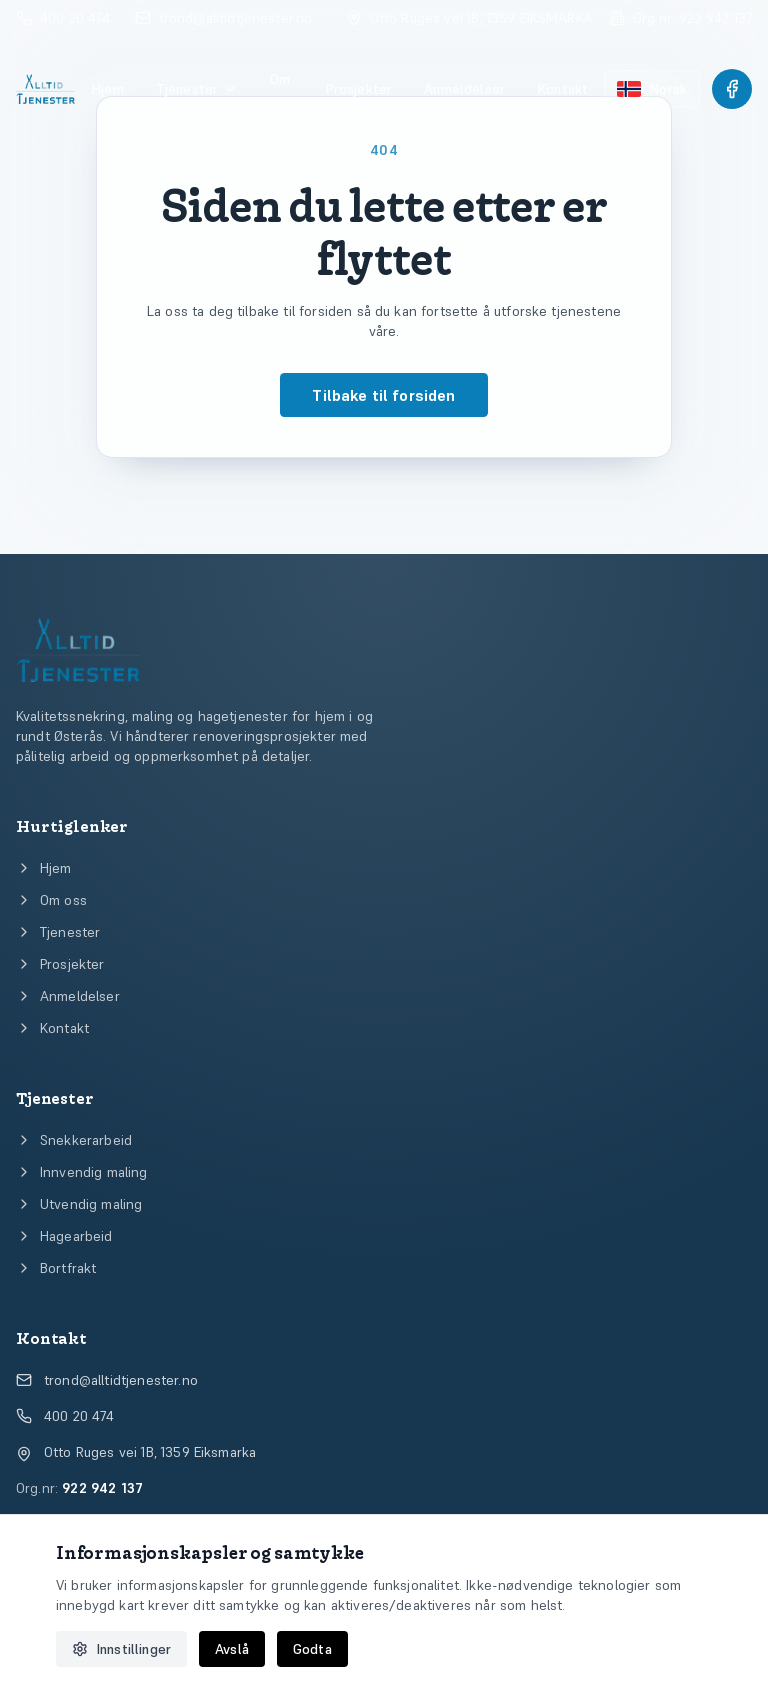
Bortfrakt (56, 1268)
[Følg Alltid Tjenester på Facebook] (732, 89)
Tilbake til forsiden (383, 395)
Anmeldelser (464, 89)
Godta (312, 1649)
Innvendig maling (82, 1172)
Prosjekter (359, 89)
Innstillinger (121, 1649)
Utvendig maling (79, 1204)
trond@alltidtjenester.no (107, 1380)
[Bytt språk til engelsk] (652, 89)
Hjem (107, 89)
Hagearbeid (64, 1236)
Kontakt (562, 89)
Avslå (232, 1649)
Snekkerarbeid (74, 1140)
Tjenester (197, 89)
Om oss (281, 89)
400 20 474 (65, 1416)
